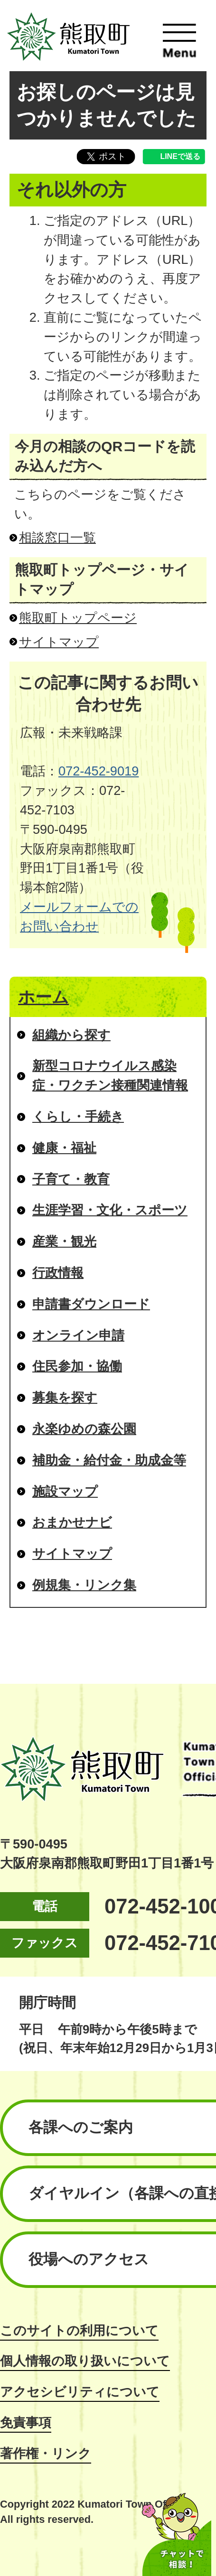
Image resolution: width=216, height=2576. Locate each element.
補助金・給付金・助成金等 (109, 1460)
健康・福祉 (64, 1147)
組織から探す (71, 1034)
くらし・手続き (78, 1116)
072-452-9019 (98, 771)
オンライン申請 (78, 1335)
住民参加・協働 (77, 1366)
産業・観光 (64, 1241)
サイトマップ (59, 642)
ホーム (43, 997)
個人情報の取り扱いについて (85, 2360)
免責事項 (25, 2422)
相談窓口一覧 (57, 537)
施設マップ (65, 1491)
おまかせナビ (72, 1522)
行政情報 (58, 1272)
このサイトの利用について (79, 2330)
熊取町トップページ (78, 617)
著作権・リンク (45, 2453)
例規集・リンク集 (84, 1584)
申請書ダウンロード (91, 1304)
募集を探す (64, 1397)
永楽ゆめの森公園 (84, 1428)
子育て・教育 (71, 1179)
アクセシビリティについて (80, 2391)
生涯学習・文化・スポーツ (110, 1210)
